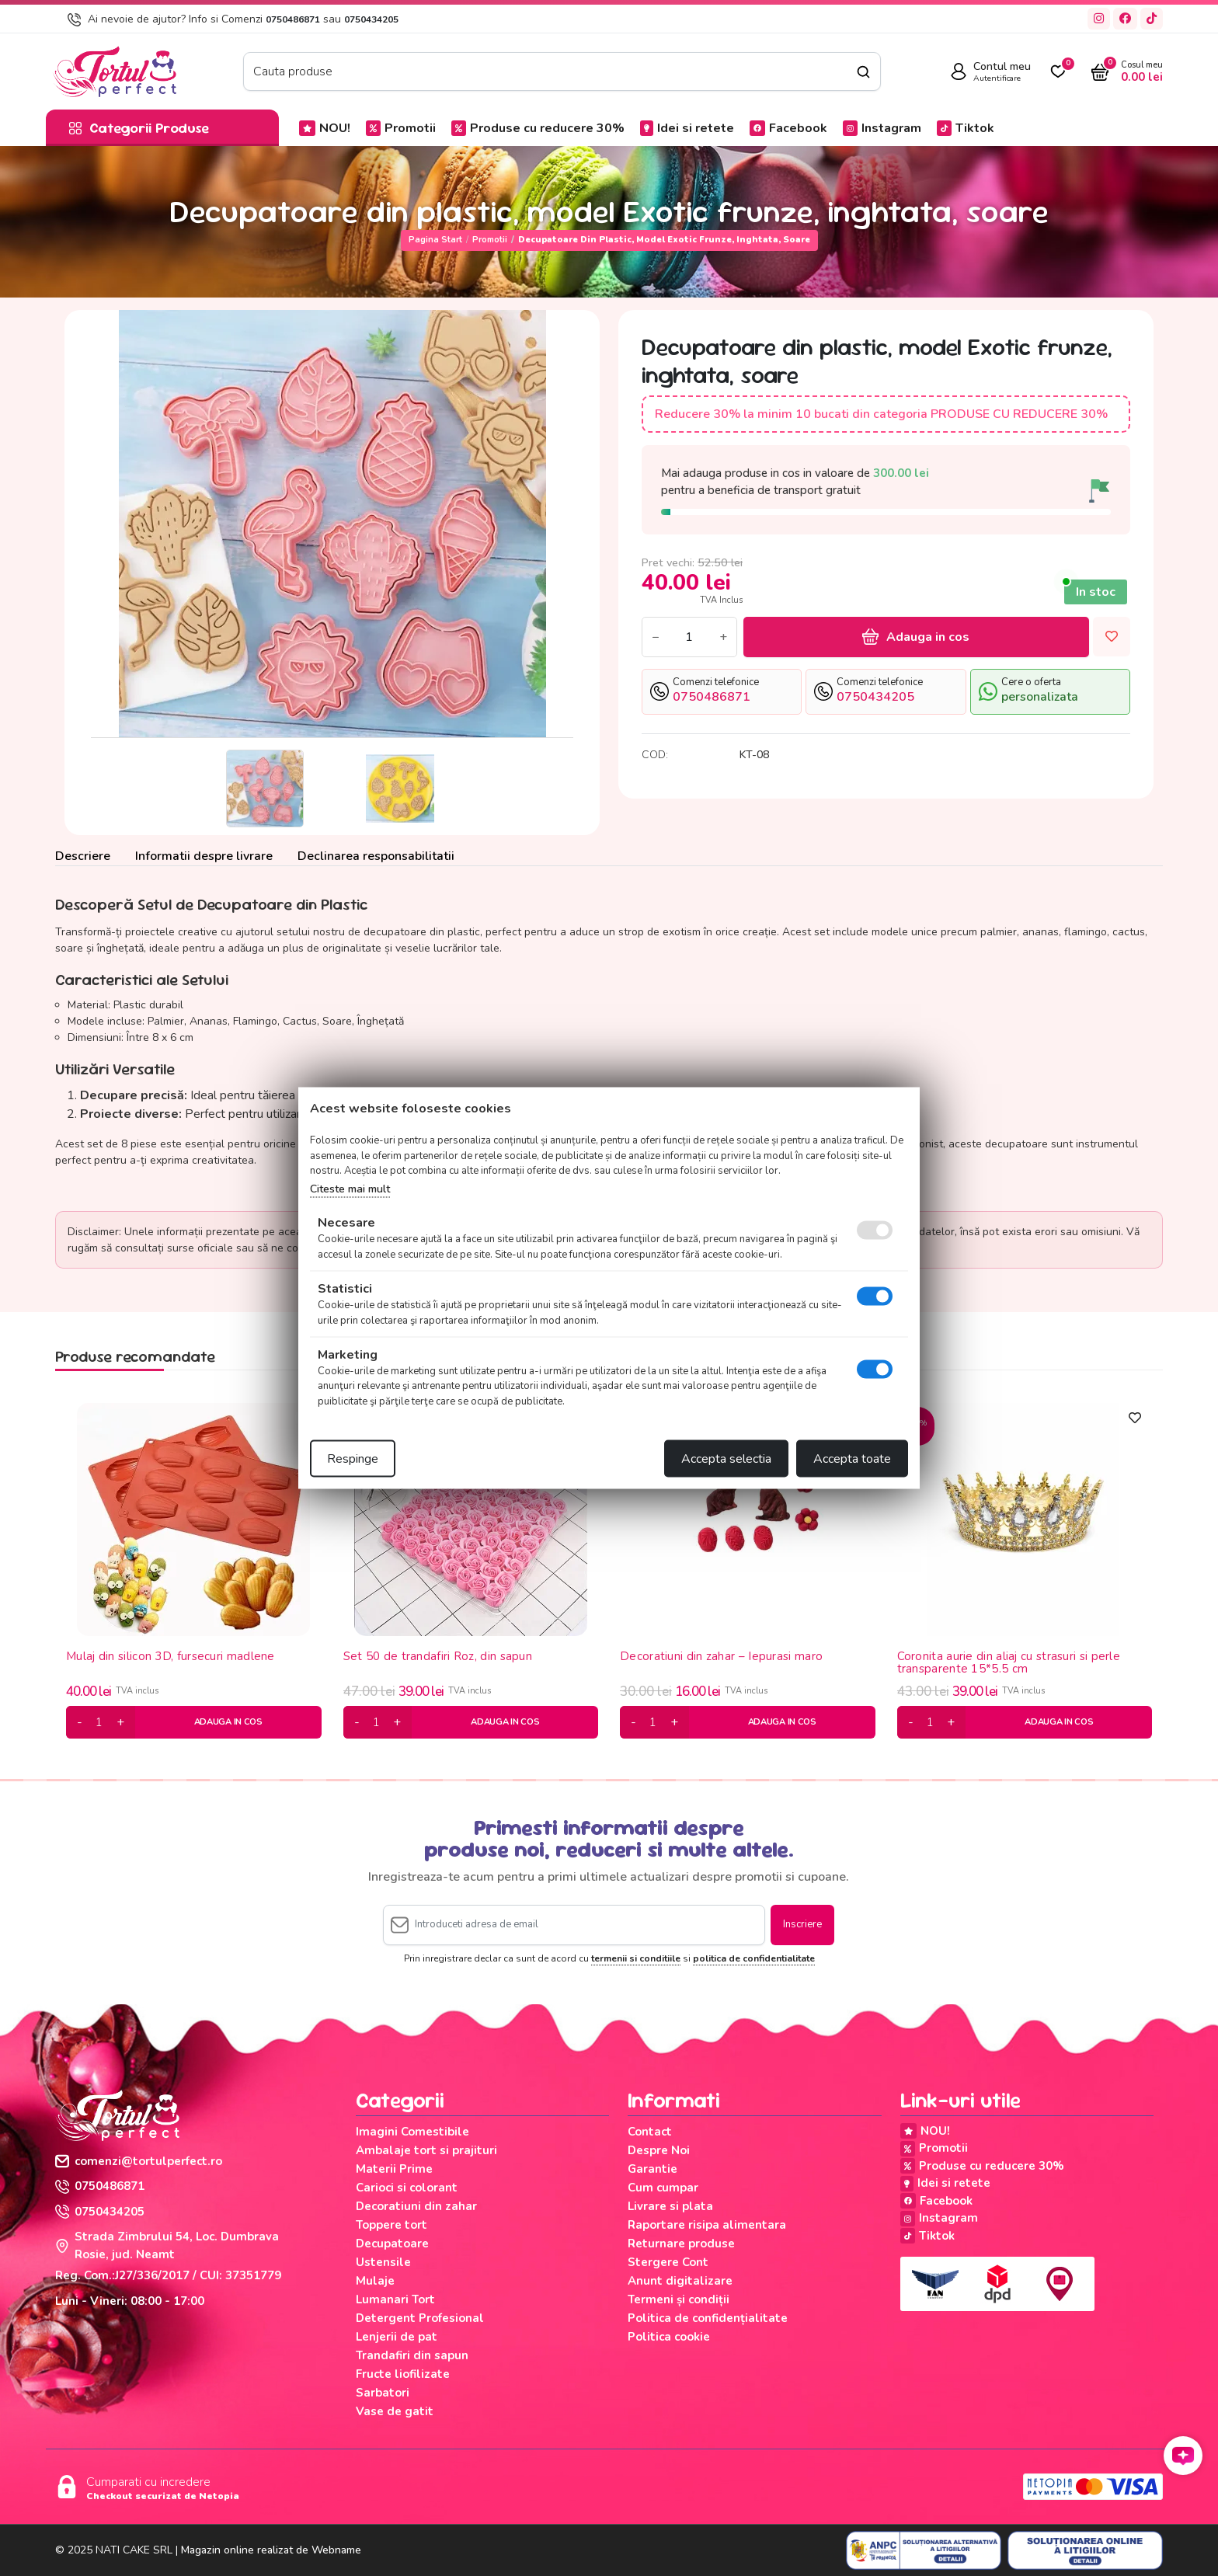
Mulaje (375, 2281)
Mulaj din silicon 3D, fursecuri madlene (170, 1657)
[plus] (120, 1722)
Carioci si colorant (407, 2187)
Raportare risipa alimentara (707, 2225)
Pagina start (435, 239)
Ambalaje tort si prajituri (426, 2150)
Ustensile (383, 2262)
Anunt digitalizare (680, 2281)
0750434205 (371, 19)
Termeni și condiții (678, 2299)
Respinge (352, 1458)
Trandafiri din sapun (412, 2355)
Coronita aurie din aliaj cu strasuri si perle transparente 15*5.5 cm (1009, 1663)
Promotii (401, 128)
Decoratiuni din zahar (416, 2206)
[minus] (79, 1722)
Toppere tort (391, 2225)
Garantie (652, 2169)
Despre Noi (659, 2150)
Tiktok (965, 128)
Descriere (82, 856)
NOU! (324, 128)
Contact (650, 2131)
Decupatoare (392, 2243)
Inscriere (802, 1924)
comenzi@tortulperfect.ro (138, 2161)
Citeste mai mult (350, 1188)
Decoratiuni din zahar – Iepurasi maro (721, 1657)
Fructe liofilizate (403, 2374)
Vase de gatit (394, 2411)
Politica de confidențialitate (708, 2318)
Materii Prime (394, 2169)
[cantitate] (99, 1722)
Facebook (788, 128)
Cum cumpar (663, 2187)
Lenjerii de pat (396, 2337)
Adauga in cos (915, 637)
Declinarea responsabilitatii (376, 856)
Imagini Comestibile (412, 2131)
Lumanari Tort (395, 2299)
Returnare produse (681, 2243)
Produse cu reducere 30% (538, 128)
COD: (655, 754)
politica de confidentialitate (754, 1958)
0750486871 (293, 19)
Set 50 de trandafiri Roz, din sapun (438, 1657)
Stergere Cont (668, 2262)
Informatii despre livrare (204, 856)
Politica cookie (669, 2337)
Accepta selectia (726, 1458)
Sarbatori (382, 2392)
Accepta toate (852, 1458)
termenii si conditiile (635, 1958)
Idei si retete (687, 128)
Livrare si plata (670, 2206)
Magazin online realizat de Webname (271, 2550)
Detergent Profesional (420, 2318)
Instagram (882, 128)
